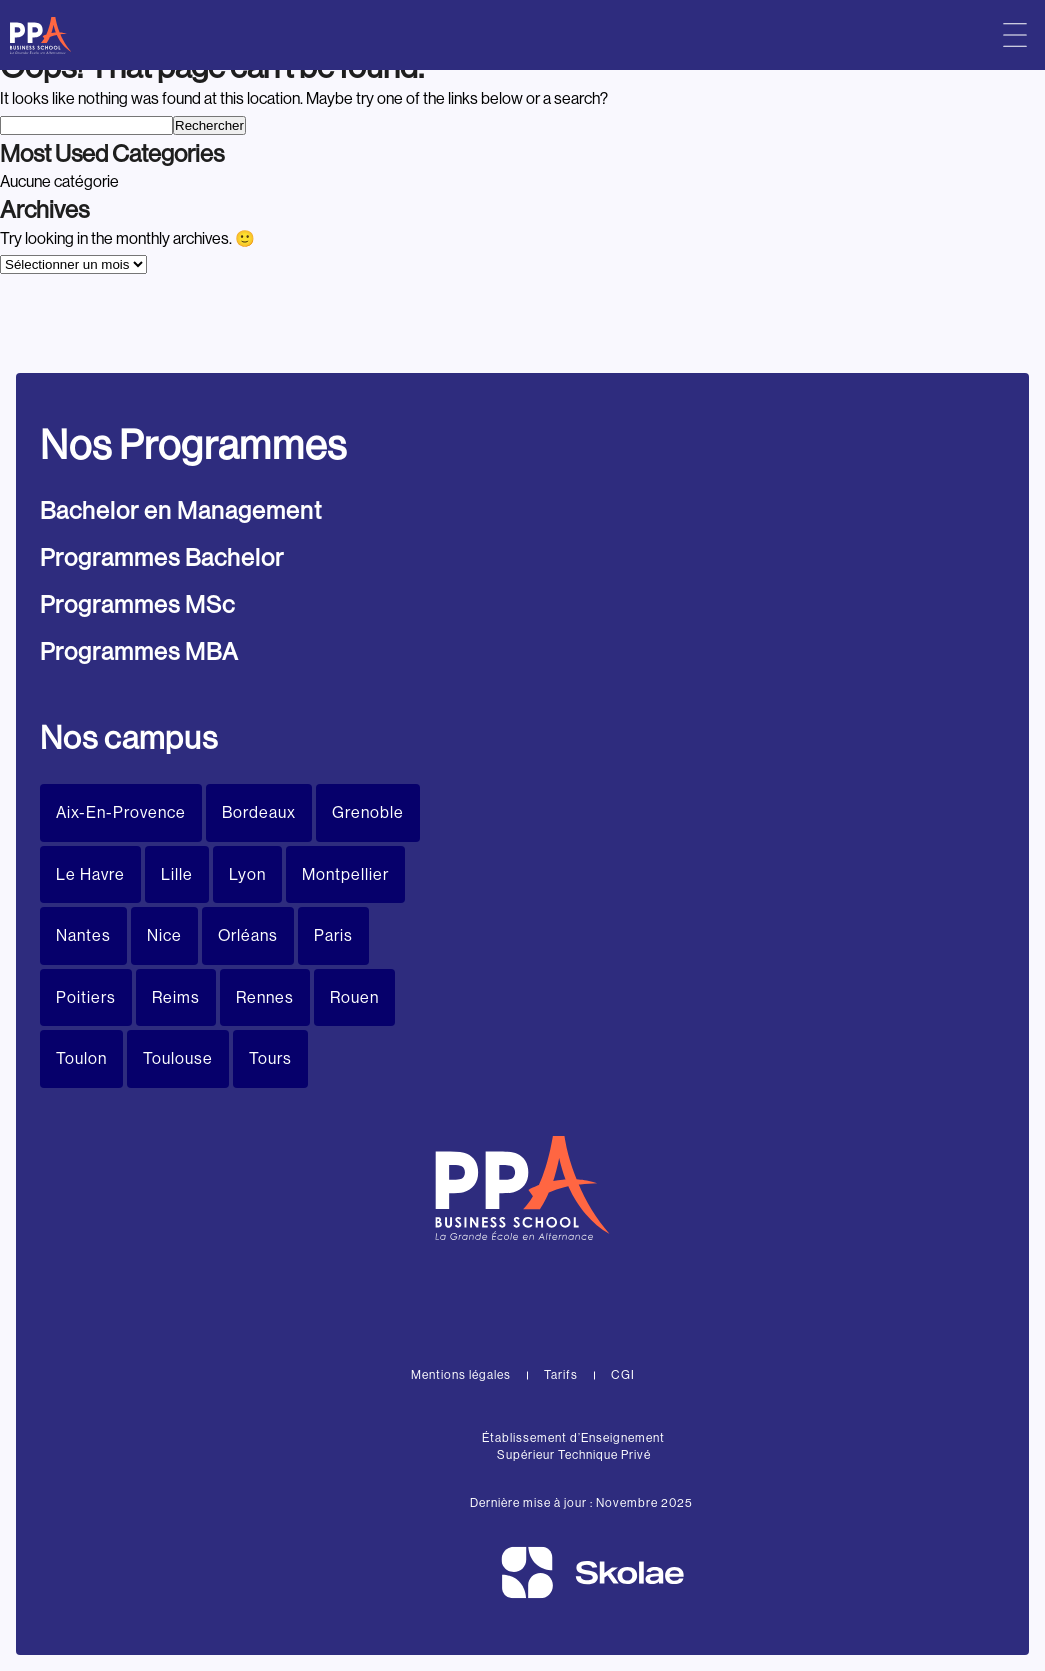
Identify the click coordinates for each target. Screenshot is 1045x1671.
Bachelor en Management (181, 510)
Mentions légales (461, 1375)
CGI (623, 1375)
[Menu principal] (1015, 35)
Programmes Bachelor (162, 557)
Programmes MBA (139, 651)
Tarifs (561, 1375)
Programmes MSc (137, 604)
